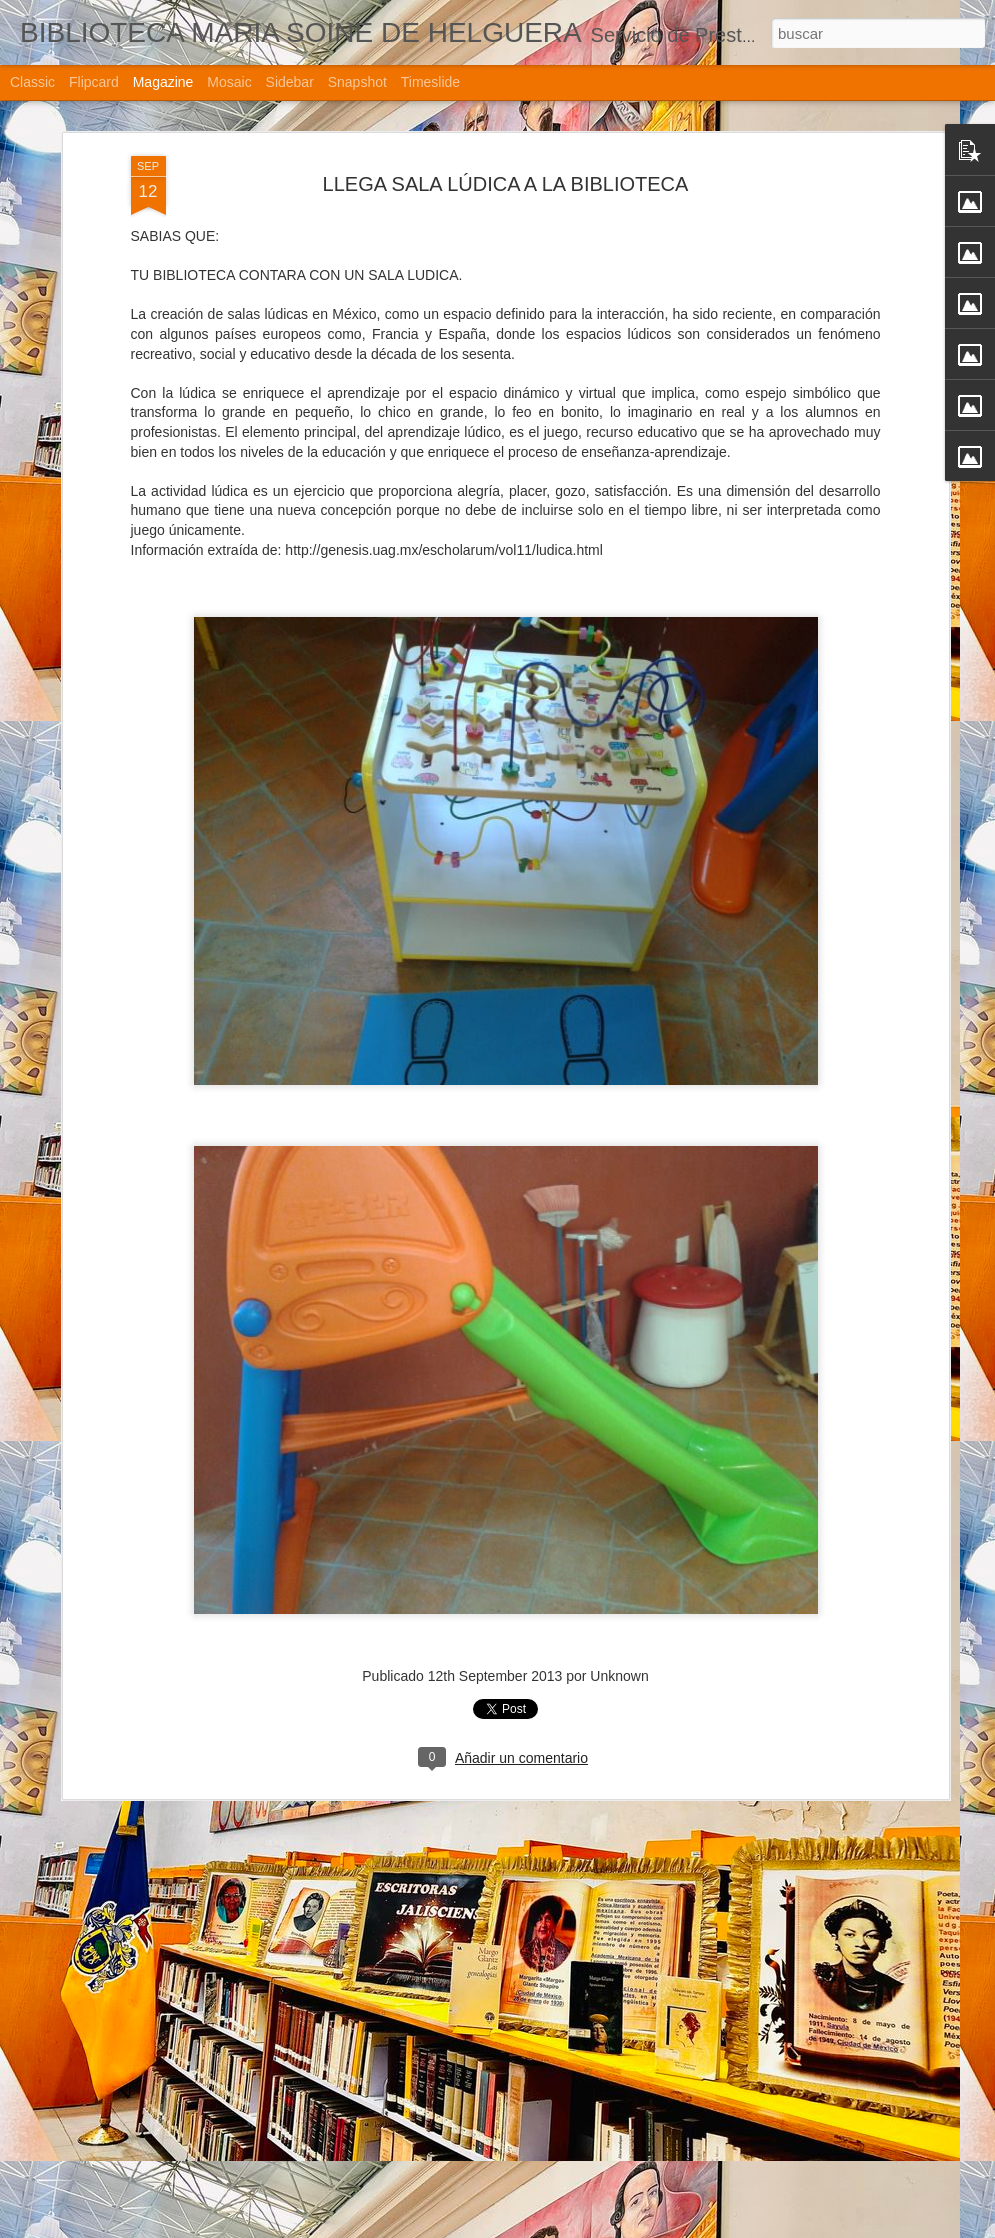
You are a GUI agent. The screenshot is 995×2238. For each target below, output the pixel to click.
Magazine (163, 82)
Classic (32, 82)
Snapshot (357, 82)
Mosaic (229, 82)
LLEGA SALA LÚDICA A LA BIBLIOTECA (455, 2215)
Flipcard (94, 82)
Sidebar (290, 82)
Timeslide (430, 82)
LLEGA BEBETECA (379, 1988)
